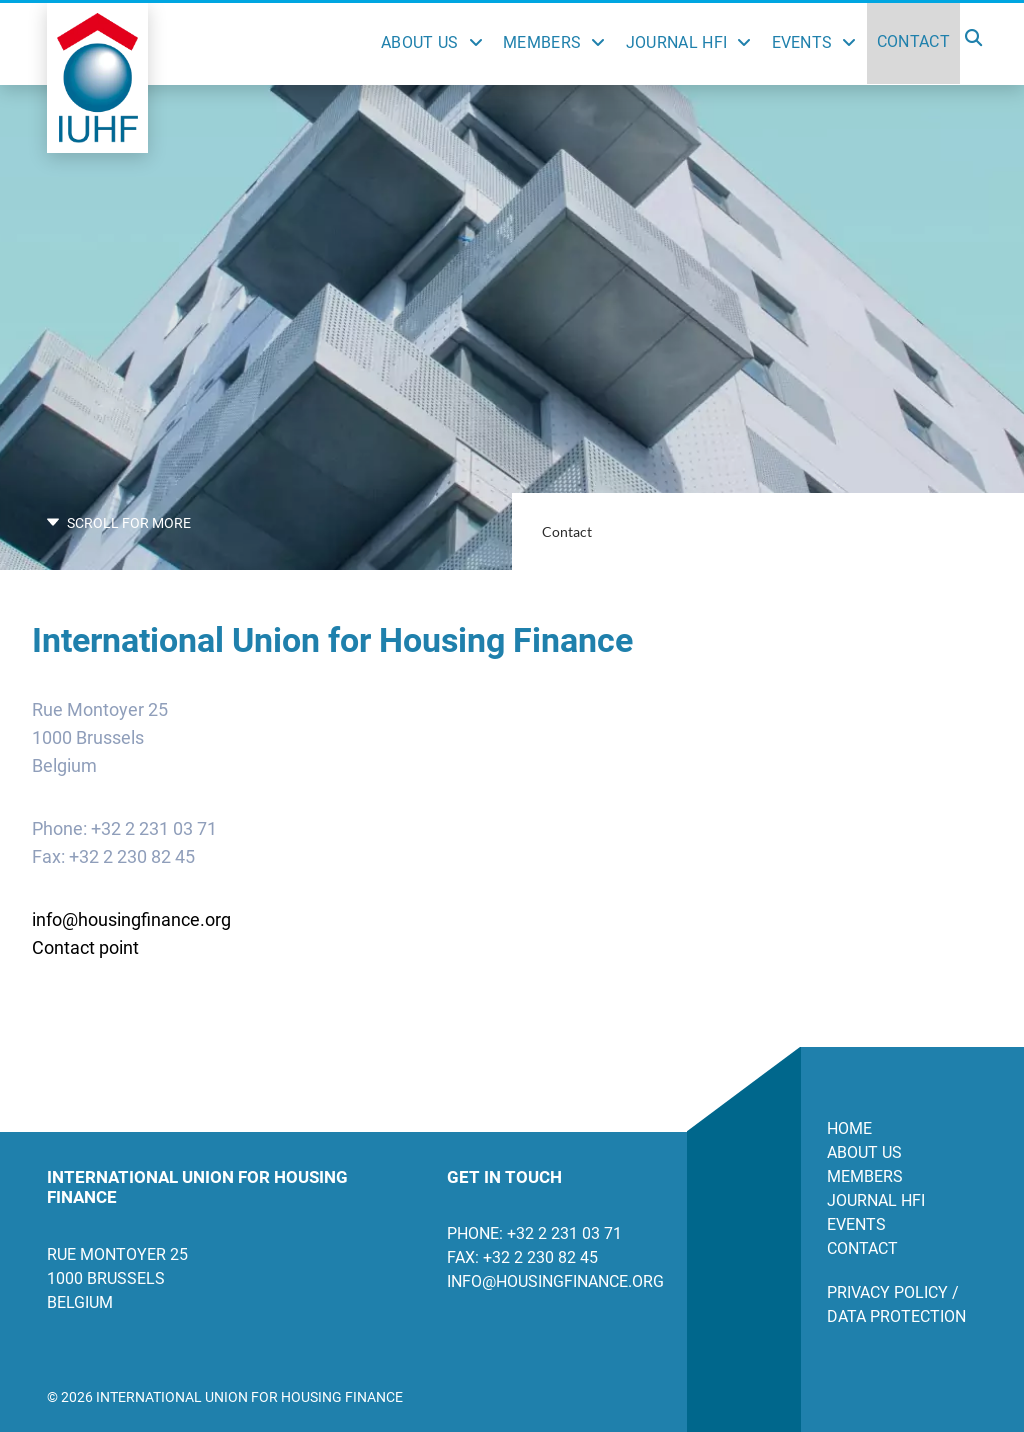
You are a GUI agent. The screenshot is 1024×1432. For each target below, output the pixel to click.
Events (802, 42)
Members (542, 42)
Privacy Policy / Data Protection (896, 1304)
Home (849, 1128)
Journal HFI (677, 42)
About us (864, 1152)
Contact (913, 41)
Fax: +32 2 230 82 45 (522, 1257)
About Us (420, 42)
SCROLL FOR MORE (119, 523)
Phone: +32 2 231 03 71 (534, 1233)
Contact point (85, 947)
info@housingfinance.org (131, 919)
